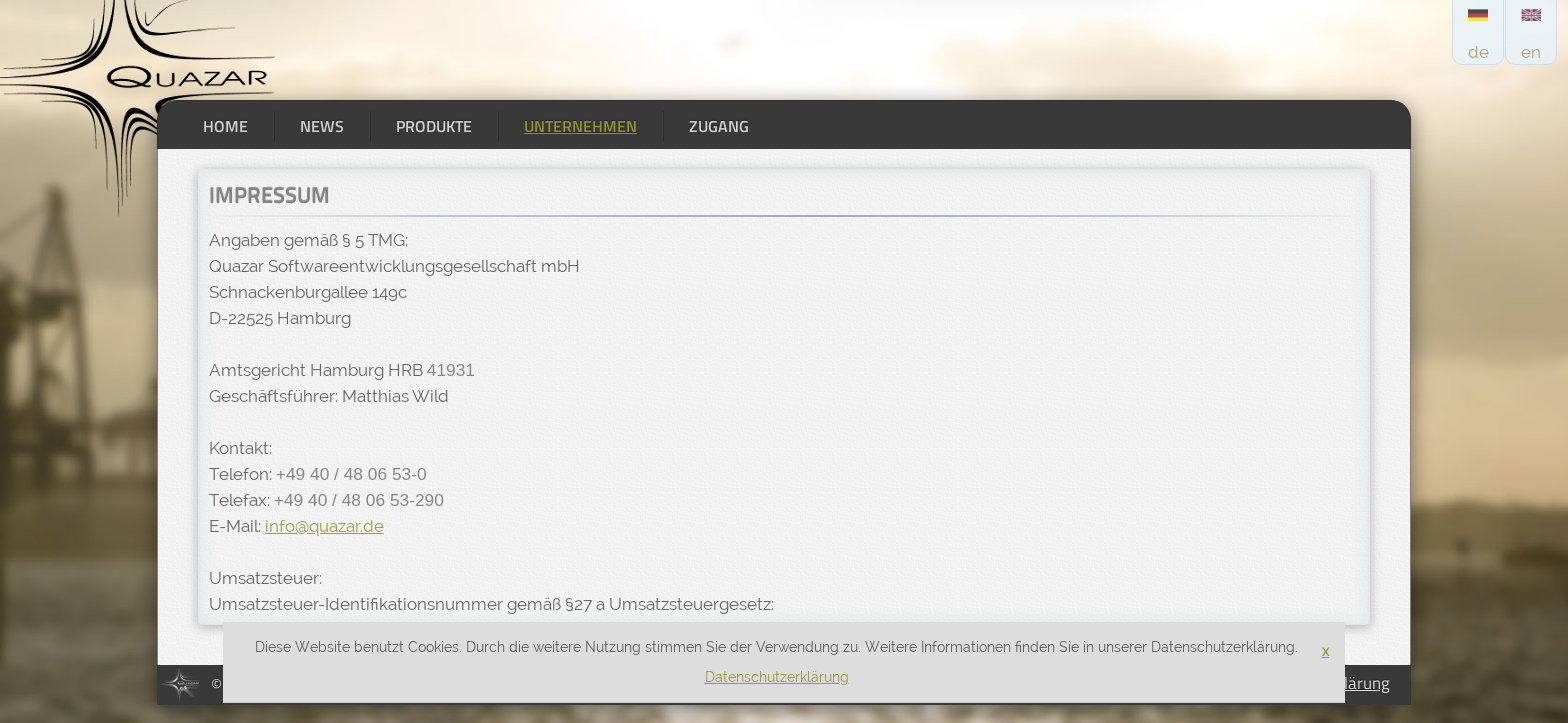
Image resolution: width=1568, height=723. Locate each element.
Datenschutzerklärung (777, 677)
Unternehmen (580, 126)
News (322, 126)
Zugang (719, 126)
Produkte (434, 126)
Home (225, 126)
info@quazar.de (324, 526)
